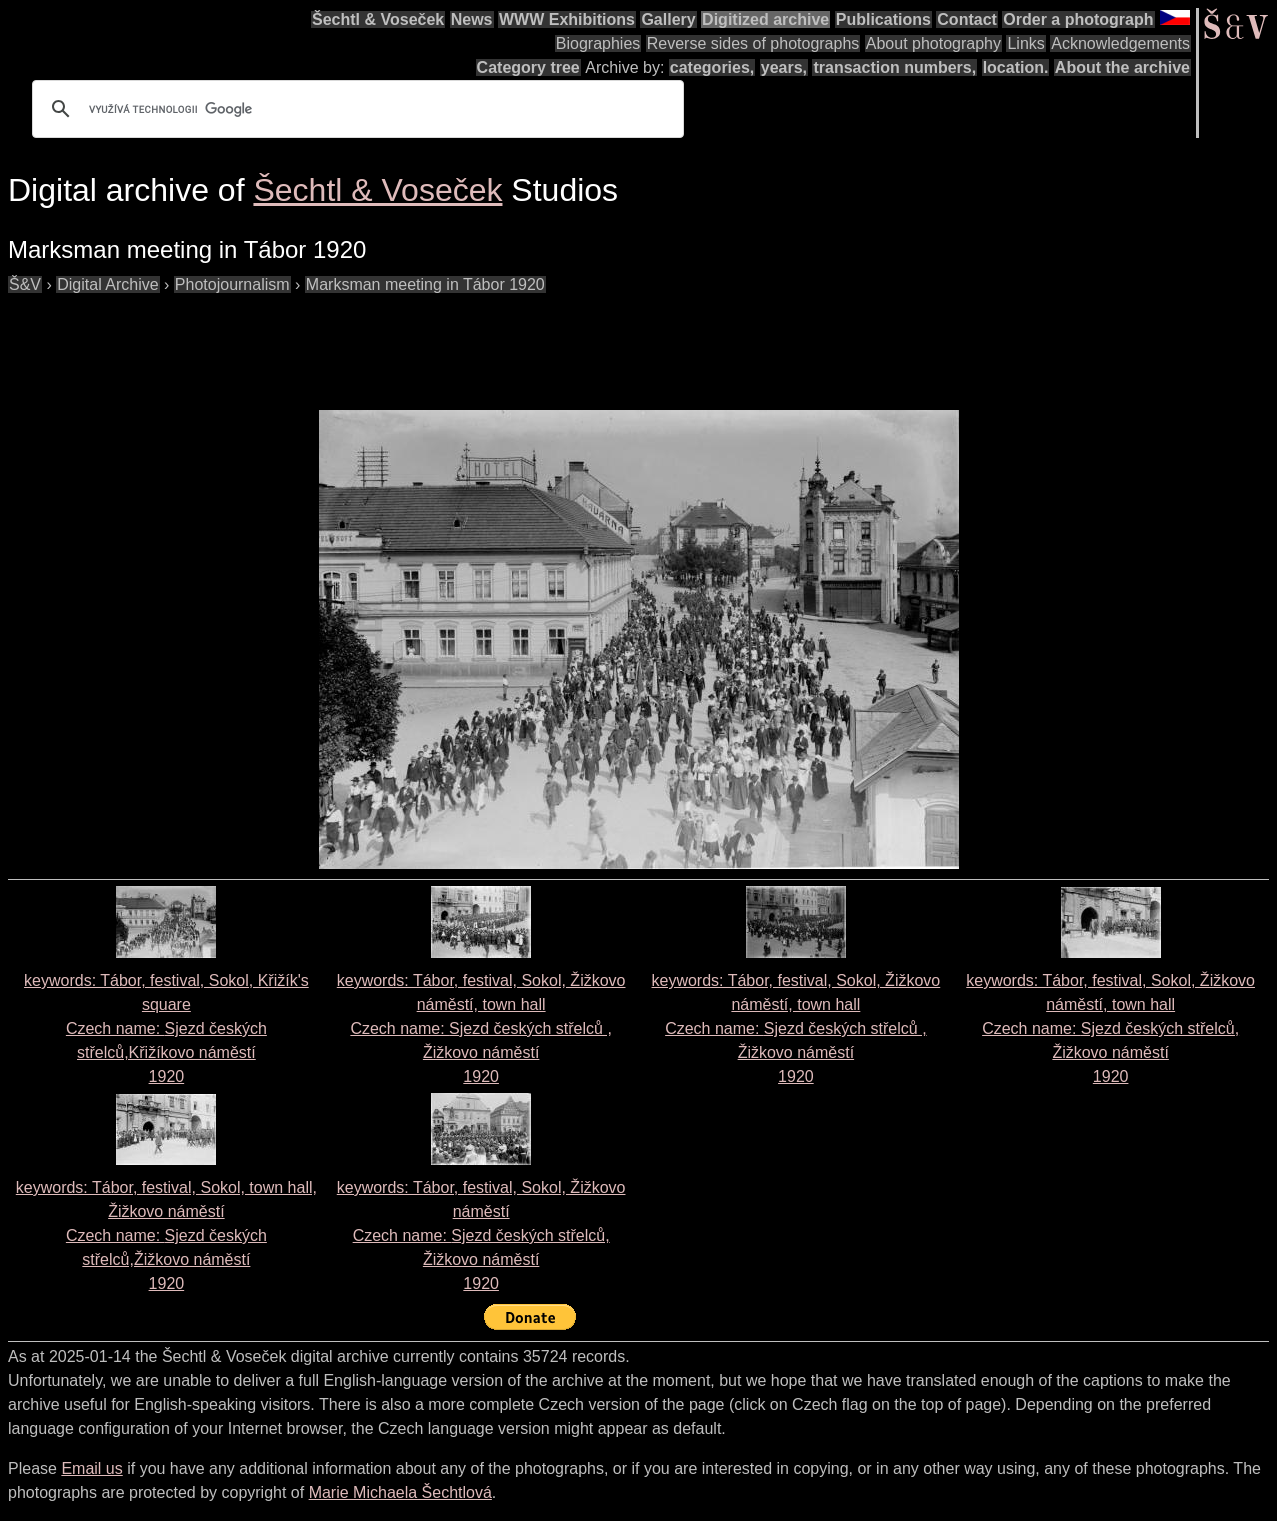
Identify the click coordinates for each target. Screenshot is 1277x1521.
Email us (91, 1468)
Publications (883, 19)
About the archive (1122, 67)
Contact (967, 19)
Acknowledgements (1120, 43)
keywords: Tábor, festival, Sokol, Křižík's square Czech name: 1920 (166, 1028)
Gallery (668, 19)
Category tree (528, 67)
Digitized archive (765, 19)
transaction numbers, (894, 67)
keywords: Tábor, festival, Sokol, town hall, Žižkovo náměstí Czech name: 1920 (166, 1235)
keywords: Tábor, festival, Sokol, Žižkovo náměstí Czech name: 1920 (481, 1235)
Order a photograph (1078, 19)
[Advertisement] (372, 342)
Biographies (598, 43)
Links (1025, 43)
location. (1016, 67)
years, (784, 67)
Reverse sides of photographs (753, 43)
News (472, 19)
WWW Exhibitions (567, 19)
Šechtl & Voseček (378, 19)
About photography (933, 43)
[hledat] (355, 109)
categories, (712, 67)
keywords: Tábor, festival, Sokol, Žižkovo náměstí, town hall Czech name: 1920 (481, 1028)
